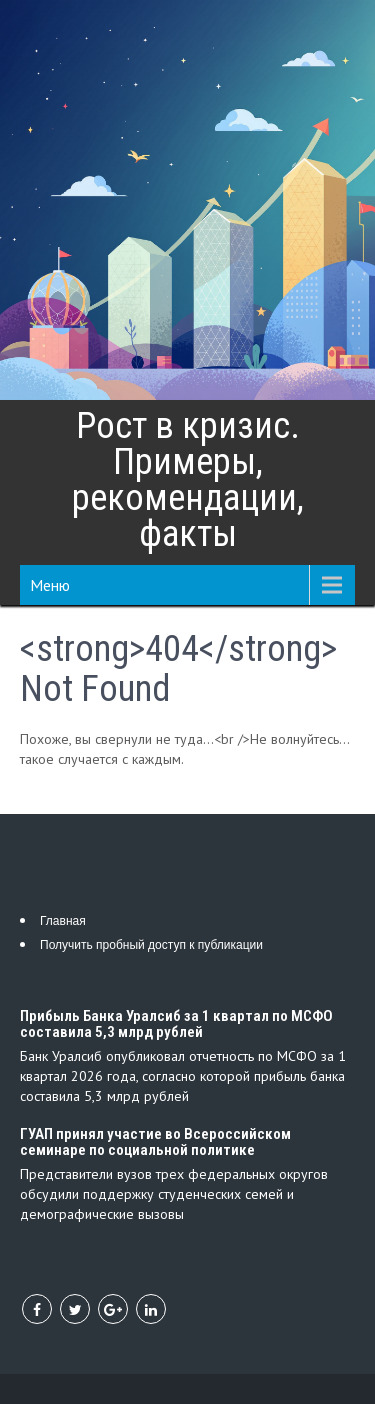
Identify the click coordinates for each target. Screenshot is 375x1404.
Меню (50, 585)
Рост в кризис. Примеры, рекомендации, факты (188, 480)
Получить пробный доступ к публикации (151, 945)
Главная (63, 921)
